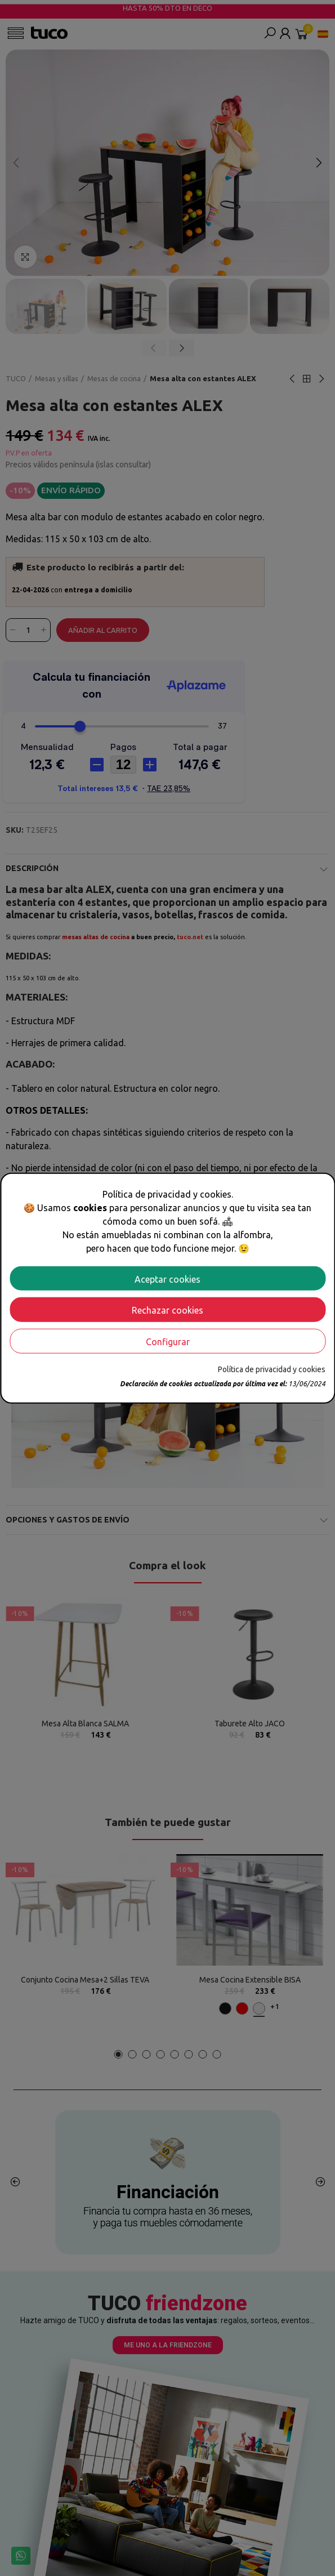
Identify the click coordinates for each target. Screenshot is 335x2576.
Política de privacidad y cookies (271, 1369)
